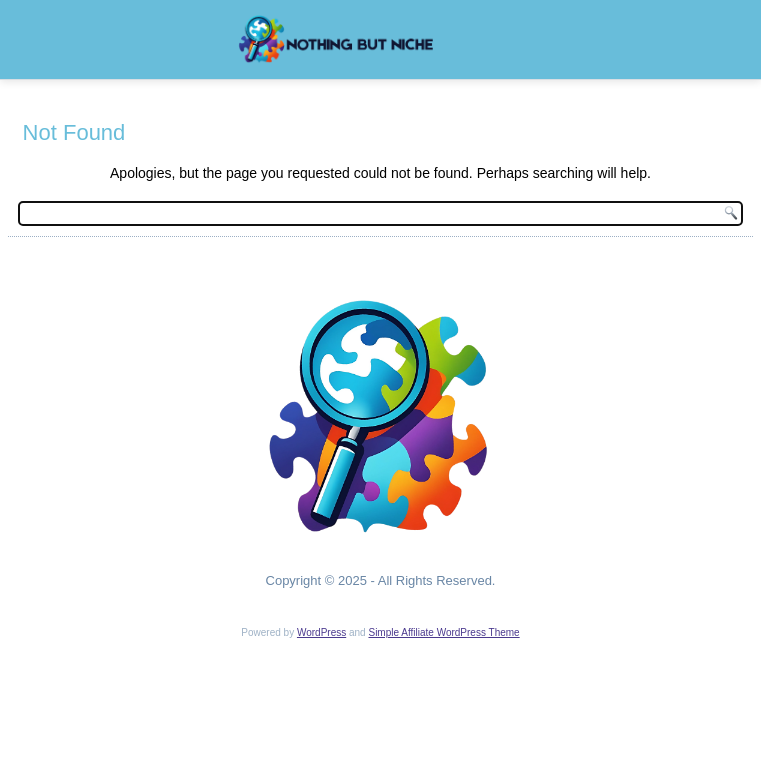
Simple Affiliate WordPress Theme (443, 632)
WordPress (321, 632)
